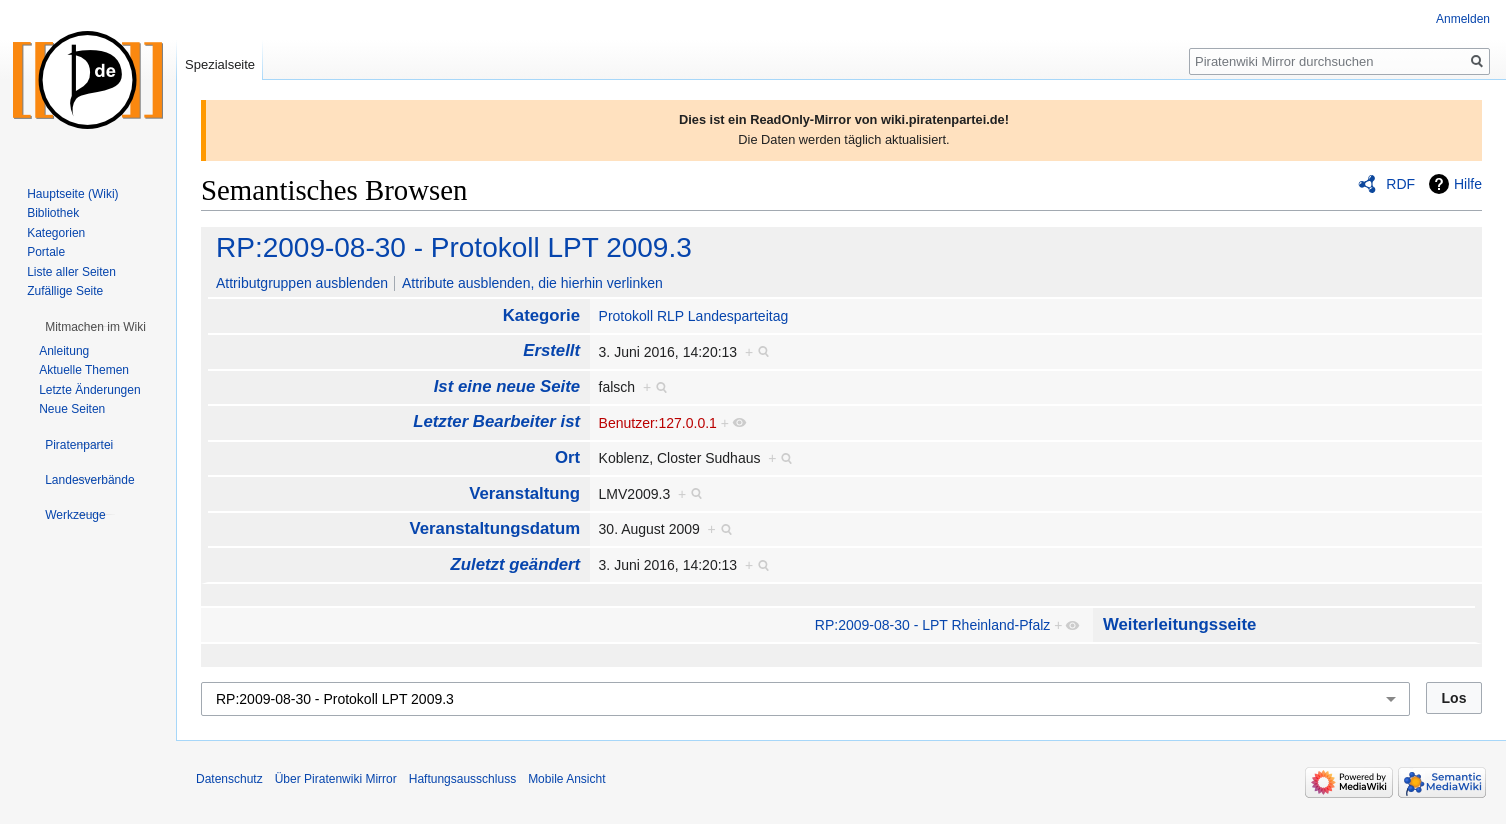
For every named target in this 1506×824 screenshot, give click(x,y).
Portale (46, 252)
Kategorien (56, 233)
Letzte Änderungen (89, 390)
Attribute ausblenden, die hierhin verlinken (532, 283)
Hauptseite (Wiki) (72, 194)
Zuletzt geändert (516, 564)
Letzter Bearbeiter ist (496, 421)
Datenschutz (229, 779)
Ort (567, 457)
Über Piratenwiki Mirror (336, 779)
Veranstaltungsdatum (494, 528)
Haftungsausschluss (462, 779)
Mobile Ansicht (566, 779)
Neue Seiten (72, 409)
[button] (95, 327)
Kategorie (541, 315)
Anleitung (64, 351)
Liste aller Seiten (71, 272)
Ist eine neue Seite (507, 386)
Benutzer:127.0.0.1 (658, 423)
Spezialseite (220, 64)
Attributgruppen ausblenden (302, 283)
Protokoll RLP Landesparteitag (694, 316)
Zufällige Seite (65, 291)
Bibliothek (53, 213)
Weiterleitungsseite (1180, 624)
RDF (1400, 184)
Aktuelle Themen (84, 370)
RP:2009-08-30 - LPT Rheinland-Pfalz (933, 625)
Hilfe (1468, 184)
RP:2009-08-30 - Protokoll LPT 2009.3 (454, 247)
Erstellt (551, 350)
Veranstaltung (524, 493)
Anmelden (1463, 19)
